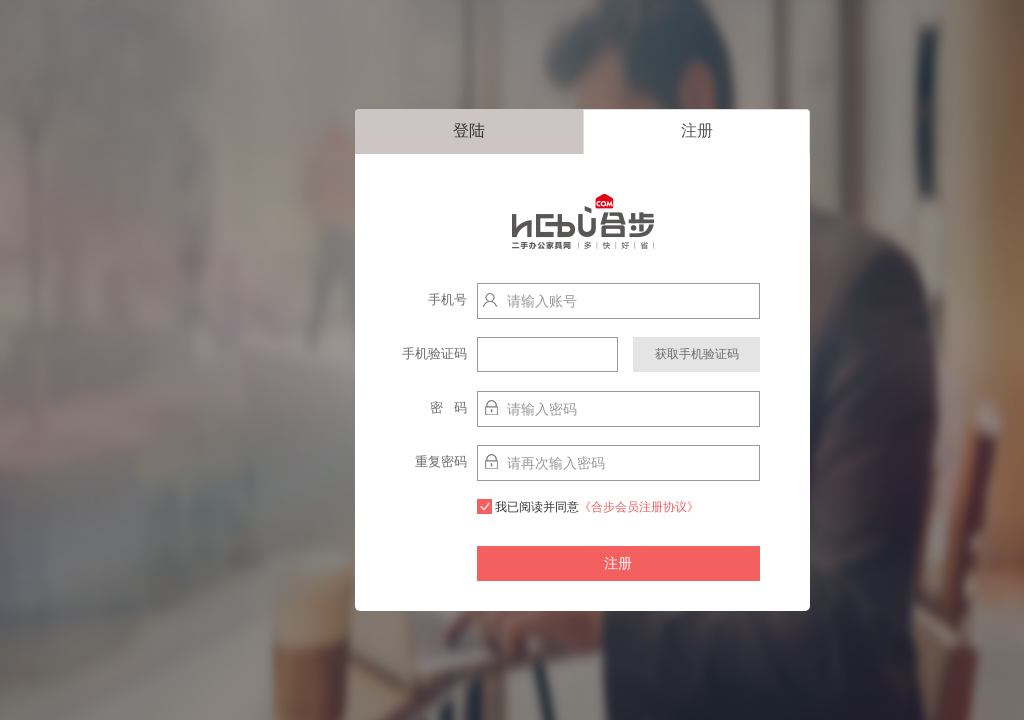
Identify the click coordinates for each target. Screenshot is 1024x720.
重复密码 (441, 461)
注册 (697, 130)
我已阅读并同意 (588, 506)
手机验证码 (434, 353)
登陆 (469, 130)
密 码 (448, 407)
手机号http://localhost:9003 (423, 304)
